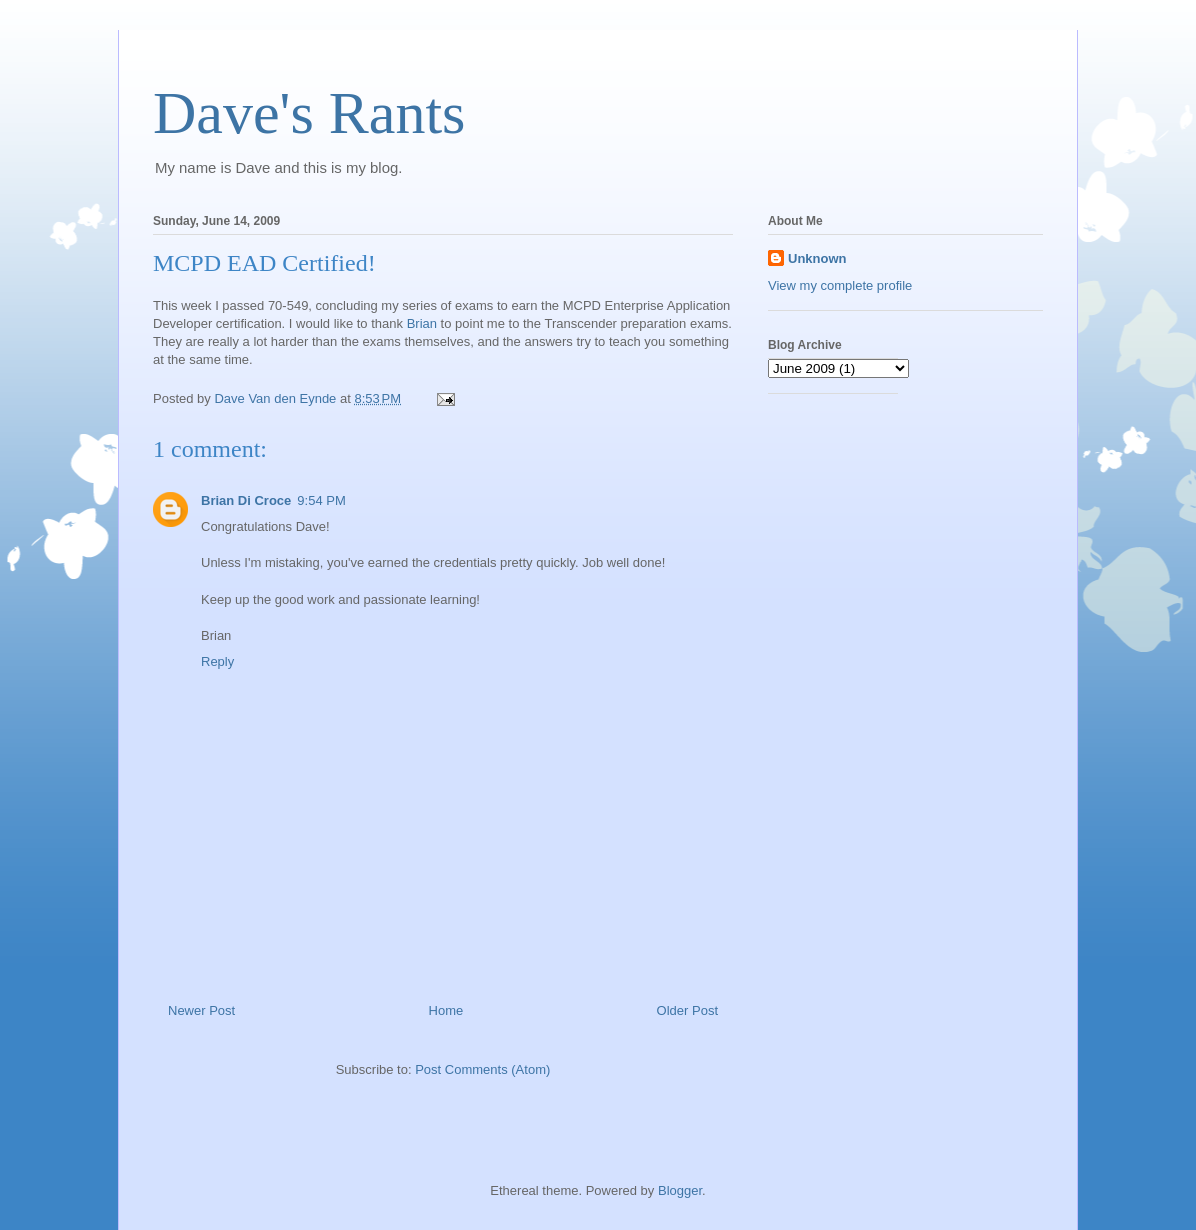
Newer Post (201, 1010)
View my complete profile (840, 285)
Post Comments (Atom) (482, 1069)
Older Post (687, 1010)
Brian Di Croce (246, 500)
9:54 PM (321, 500)
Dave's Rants (309, 113)
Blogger (680, 1190)
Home (446, 1010)
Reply (217, 661)
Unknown (817, 258)
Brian (422, 323)
